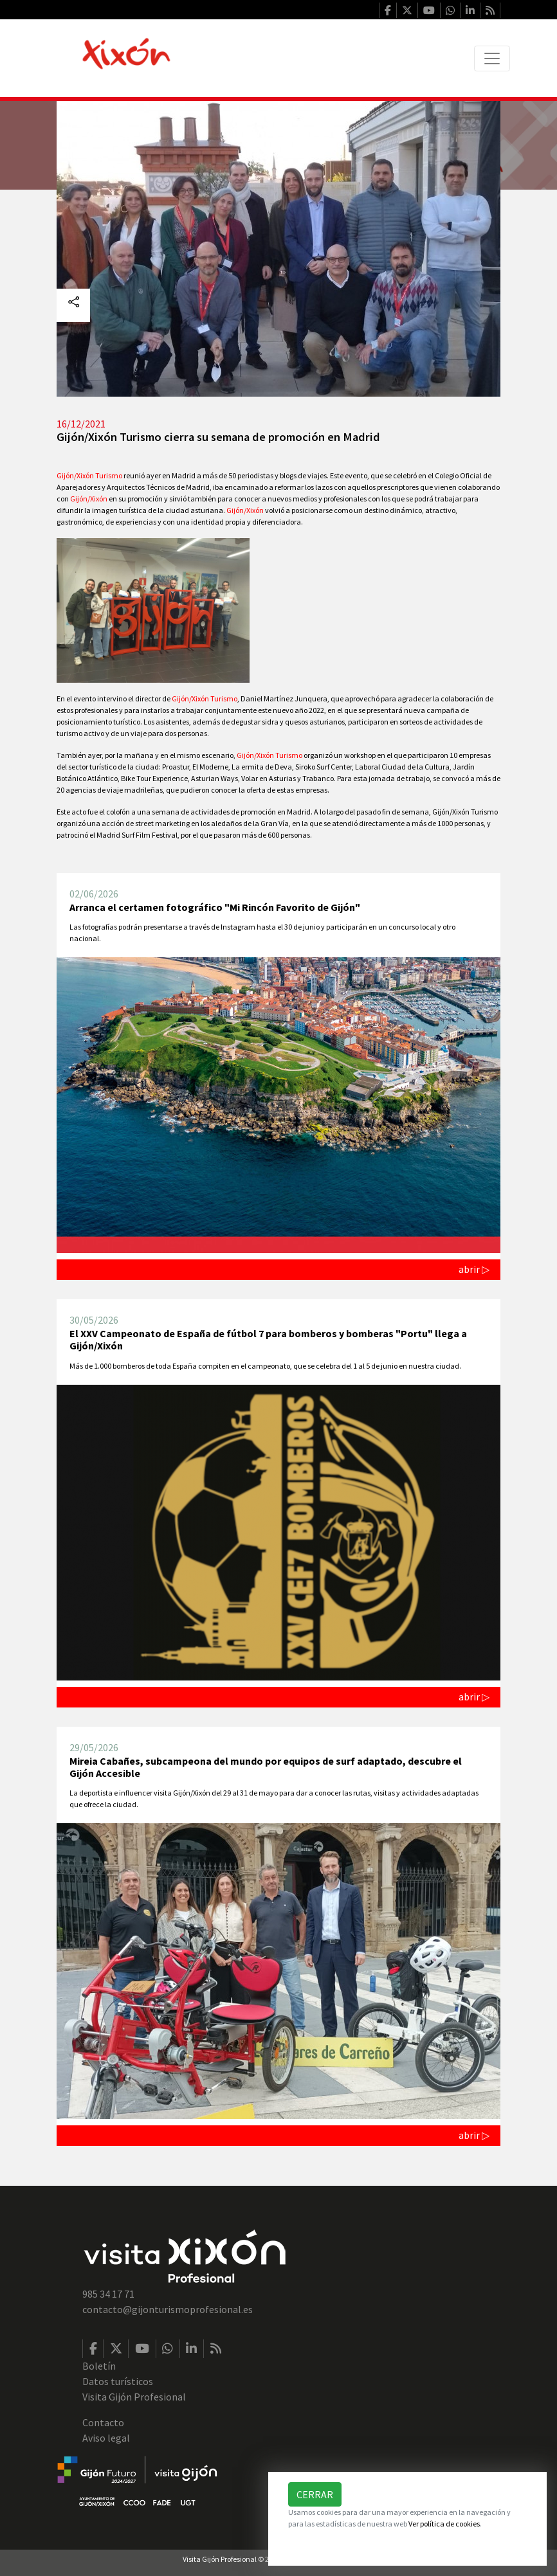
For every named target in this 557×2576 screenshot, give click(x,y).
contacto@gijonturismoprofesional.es (167, 2309)
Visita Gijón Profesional (134, 2396)
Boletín (99, 2365)
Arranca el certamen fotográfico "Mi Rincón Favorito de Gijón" (214, 907)
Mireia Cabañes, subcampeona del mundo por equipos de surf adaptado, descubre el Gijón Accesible (265, 1766)
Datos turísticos (117, 2381)
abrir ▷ (474, 1269)
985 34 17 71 (108, 2293)
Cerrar (315, 2494)
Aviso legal (106, 2437)
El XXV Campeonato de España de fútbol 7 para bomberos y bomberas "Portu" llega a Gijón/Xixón (268, 1339)
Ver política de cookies (444, 2523)
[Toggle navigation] (492, 58)
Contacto (103, 2422)
